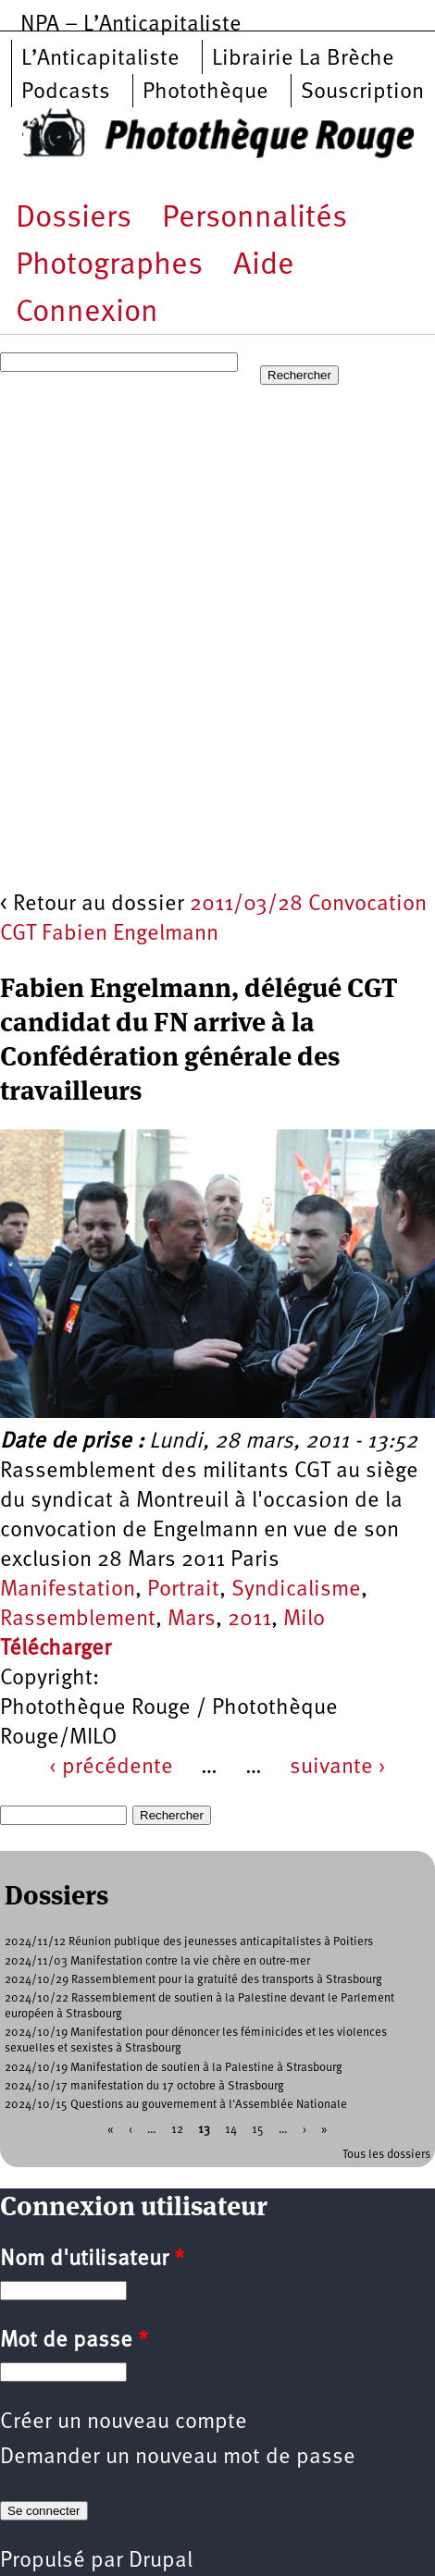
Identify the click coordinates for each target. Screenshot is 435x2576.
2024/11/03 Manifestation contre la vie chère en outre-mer (157, 1961)
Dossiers (73, 218)
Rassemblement (77, 1619)
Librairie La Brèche (303, 59)
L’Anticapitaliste (100, 59)
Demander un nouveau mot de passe (177, 2458)
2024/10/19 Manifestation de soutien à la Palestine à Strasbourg (173, 2068)
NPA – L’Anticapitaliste (131, 25)
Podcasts (65, 92)
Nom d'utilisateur (92, 2260)
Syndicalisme (296, 1590)
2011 (249, 1619)
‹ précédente (111, 1767)
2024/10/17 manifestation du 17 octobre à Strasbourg (144, 2086)
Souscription (362, 92)
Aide (263, 266)
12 (177, 2130)
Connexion (87, 313)
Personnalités (254, 218)
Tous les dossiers (386, 2155)
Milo (304, 1619)
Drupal (161, 2561)
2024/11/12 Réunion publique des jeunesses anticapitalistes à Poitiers (189, 1942)
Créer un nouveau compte (123, 2422)
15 (258, 2130)
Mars (192, 1619)
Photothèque (205, 92)
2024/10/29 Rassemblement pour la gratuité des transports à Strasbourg (193, 1980)
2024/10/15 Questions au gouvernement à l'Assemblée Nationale (176, 2105)
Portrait (183, 1590)
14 (231, 2130)
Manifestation (67, 1590)
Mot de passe (74, 2341)
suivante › (338, 1767)
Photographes (109, 266)
